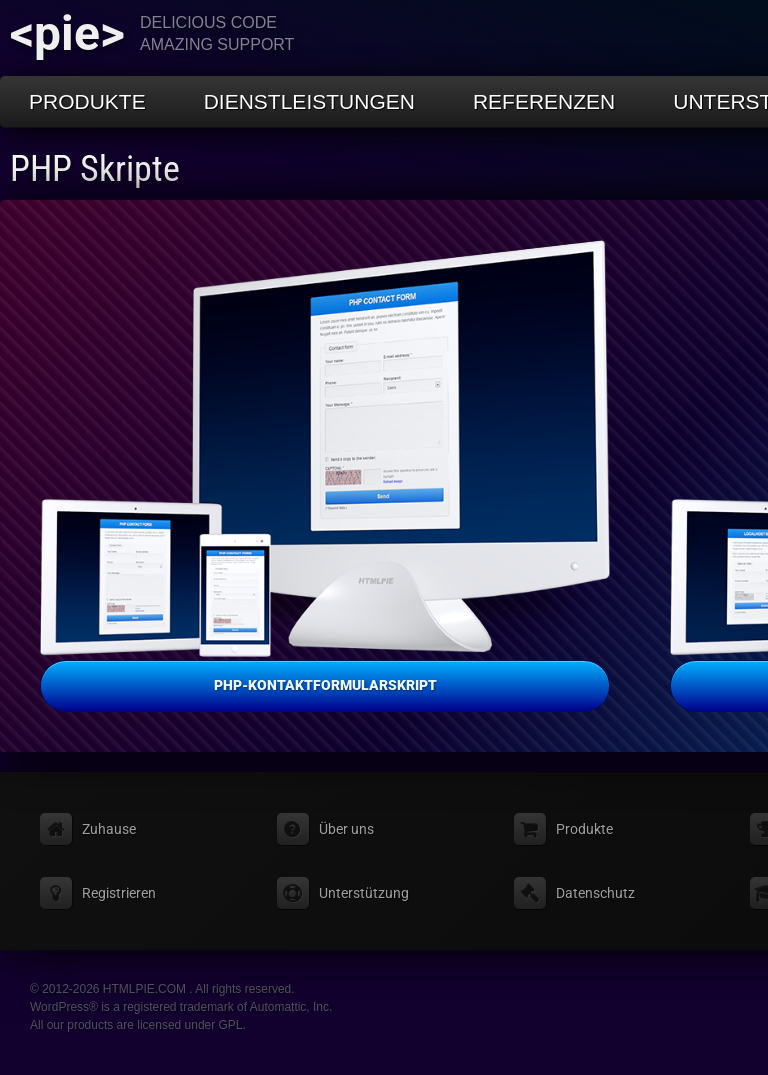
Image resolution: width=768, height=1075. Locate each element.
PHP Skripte (95, 169)
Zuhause (109, 829)
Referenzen (544, 101)
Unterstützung (364, 893)
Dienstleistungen (309, 101)
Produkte (87, 101)
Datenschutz (595, 893)
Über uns (346, 829)
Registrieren (119, 893)
